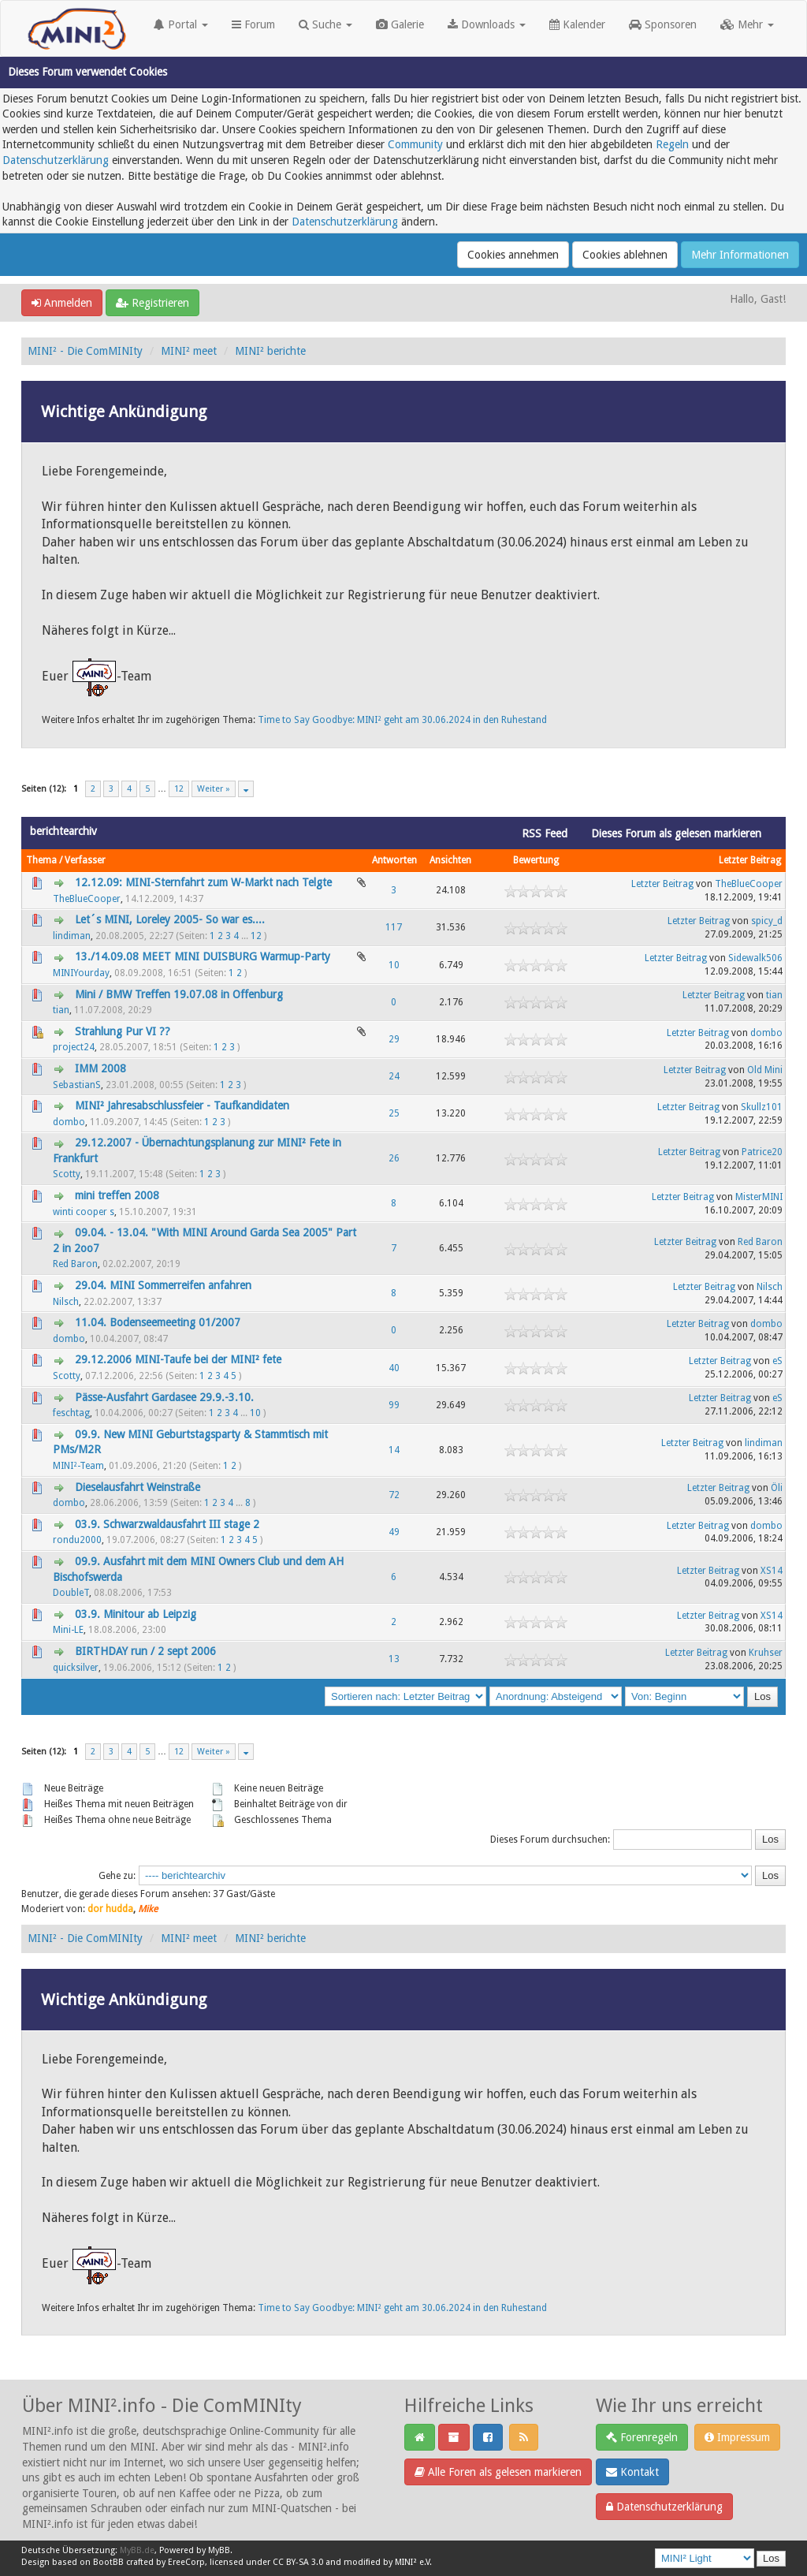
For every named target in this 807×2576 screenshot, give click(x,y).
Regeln (672, 144)
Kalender (577, 24)
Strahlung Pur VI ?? (122, 1031)
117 (393, 927)
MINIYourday (81, 973)
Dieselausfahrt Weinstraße (137, 1487)
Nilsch (66, 1301)
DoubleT (71, 1592)
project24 (74, 1047)
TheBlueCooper (87, 898)
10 (394, 965)
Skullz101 (762, 1107)
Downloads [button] (487, 24)
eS (777, 1360)
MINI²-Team (78, 1465)
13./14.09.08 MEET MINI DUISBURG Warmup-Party (202, 956)
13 (394, 1659)
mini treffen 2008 (117, 1195)
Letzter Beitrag (750, 860)
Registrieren (152, 302)
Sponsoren (663, 24)
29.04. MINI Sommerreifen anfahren (163, 1285)
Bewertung (536, 860)
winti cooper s (83, 1211)
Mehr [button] (747, 24)
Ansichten (450, 860)
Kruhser (766, 1652)
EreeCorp (186, 2562)
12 (179, 789)
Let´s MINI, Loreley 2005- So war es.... (170, 919)
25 (394, 1113)
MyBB (219, 2550)
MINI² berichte (270, 351)
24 (394, 1076)
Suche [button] (325, 24)
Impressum (737, 2437)
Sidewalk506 (755, 958)
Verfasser (85, 860)
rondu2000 (77, 1539)
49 (394, 1532)
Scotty (66, 1174)
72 (394, 1494)
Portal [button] (181, 24)
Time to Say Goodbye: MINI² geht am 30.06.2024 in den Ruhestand (402, 719)
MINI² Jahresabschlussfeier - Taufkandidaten (182, 1105)
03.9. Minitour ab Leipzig (135, 1614)
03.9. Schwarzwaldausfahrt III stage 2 (167, 1524)
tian (61, 1010)
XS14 (772, 1570)
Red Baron (75, 1263)
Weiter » (213, 789)
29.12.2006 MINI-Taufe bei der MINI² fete (178, 1359)
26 (394, 1158)
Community (415, 144)
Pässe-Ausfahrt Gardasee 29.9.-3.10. (164, 1397)
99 (394, 1405)
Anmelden (62, 302)
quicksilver (76, 1667)
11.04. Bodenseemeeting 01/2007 (157, 1322)
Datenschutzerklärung (55, 160)
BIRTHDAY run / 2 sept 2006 (145, 1651)
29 (394, 1039)
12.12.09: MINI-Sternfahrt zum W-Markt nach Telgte (203, 882)
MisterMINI (759, 1196)
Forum (253, 24)
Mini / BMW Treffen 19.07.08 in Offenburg (179, 994)
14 (394, 1450)
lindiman (72, 935)
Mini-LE (68, 1629)
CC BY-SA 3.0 (298, 2562)
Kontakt (632, 2472)
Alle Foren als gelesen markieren (498, 2472)
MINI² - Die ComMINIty (85, 351)
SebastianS (77, 1084)
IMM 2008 (100, 1068)
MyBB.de (137, 2550)
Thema (41, 860)
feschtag (71, 1412)
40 (394, 1368)
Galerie (400, 24)
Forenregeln (642, 2437)
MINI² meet (189, 351)
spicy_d (767, 920)
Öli (777, 1487)
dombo (766, 1032)
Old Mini (765, 1070)
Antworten (394, 860)
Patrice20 (762, 1152)
